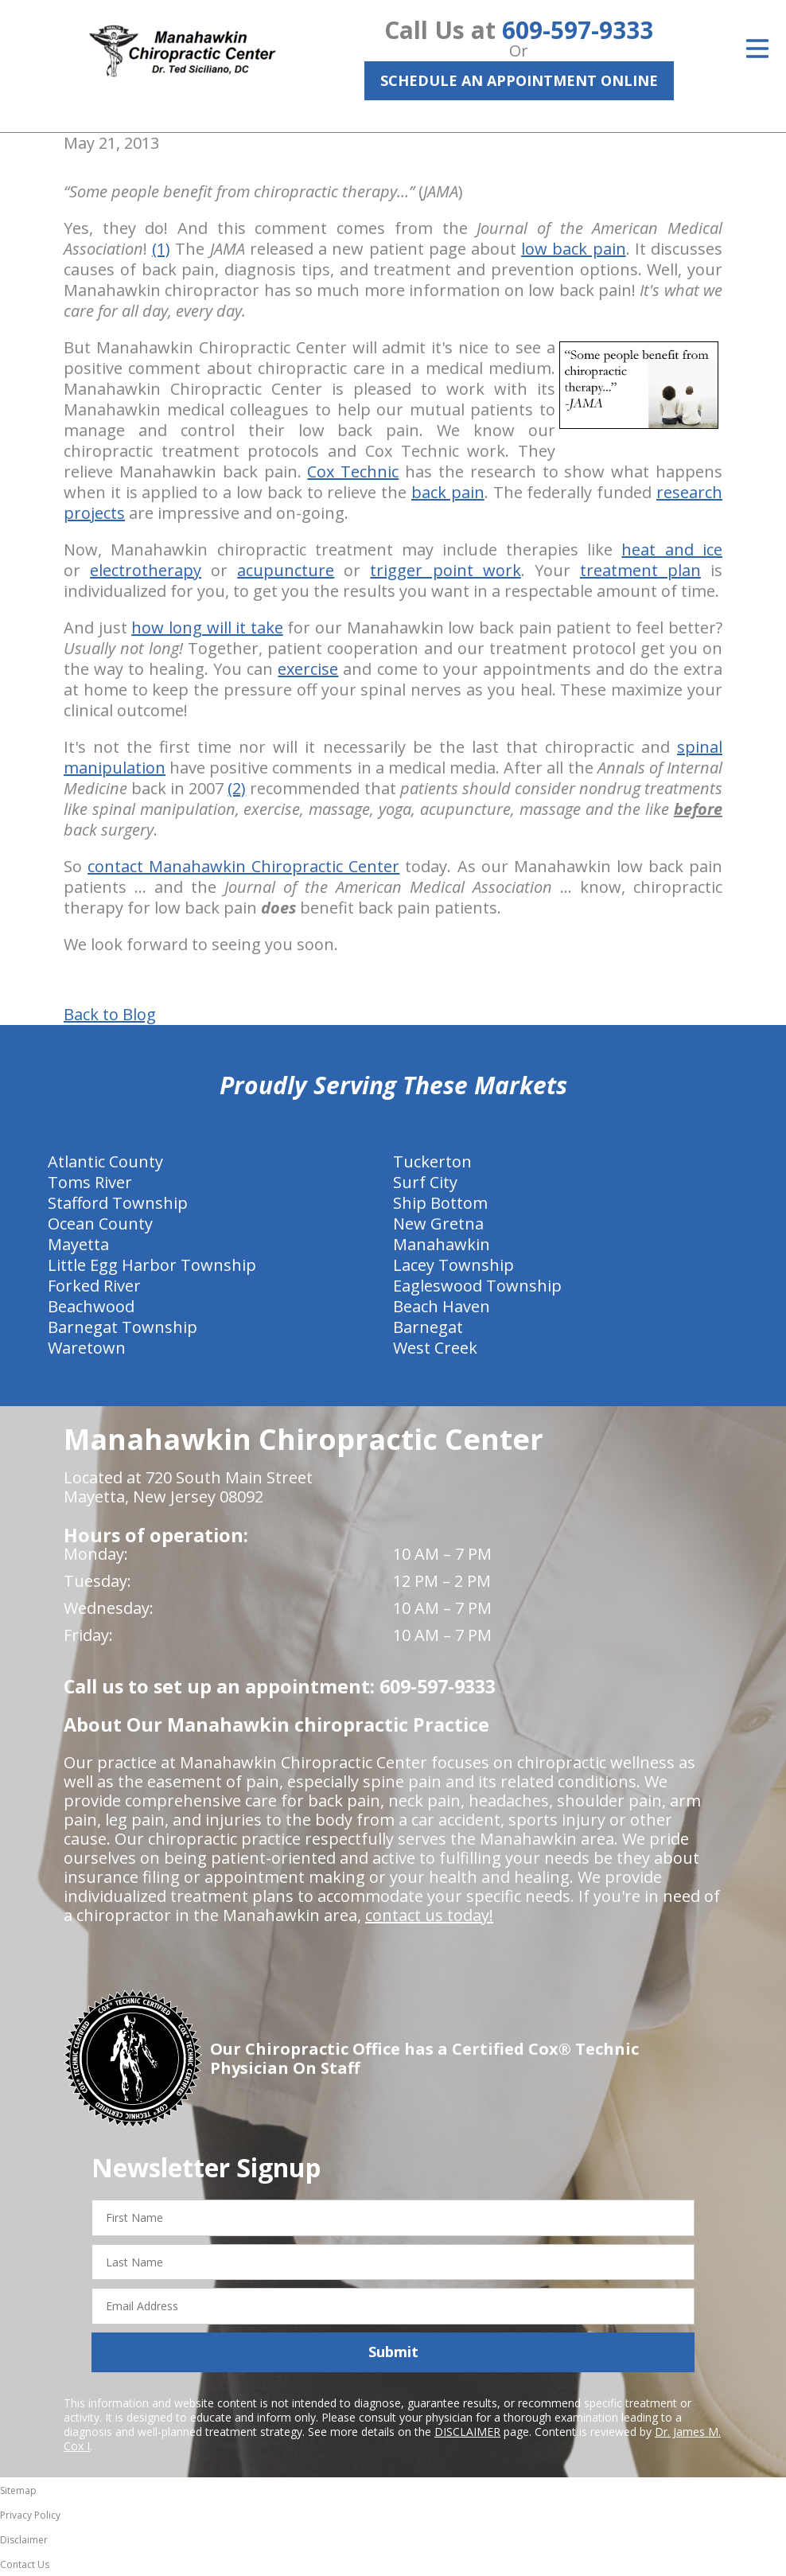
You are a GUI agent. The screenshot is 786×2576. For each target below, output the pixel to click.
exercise (308, 669)
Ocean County (100, 1223)
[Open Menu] (757, 48)
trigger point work (445, 570)
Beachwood (91, 1306)
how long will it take (207, 627)
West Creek (435, 1347)
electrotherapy (145, 570)
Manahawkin (441, 1244)
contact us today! (429, 1915)
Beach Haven (441, 1306)
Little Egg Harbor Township (152, 1265)
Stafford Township (118, 1203)
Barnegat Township (122, 1327)
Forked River (94, 1285)
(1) (161, 248)
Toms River (90, 1182)
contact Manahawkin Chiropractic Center (243, 866)
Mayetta (78, 1244)
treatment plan (640, 570)
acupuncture (285, 570)
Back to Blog (110, 1014)
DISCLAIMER (467, 2431)
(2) (237, 788)
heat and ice (671, 549)
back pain (447, 492)
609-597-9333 (577, 30)
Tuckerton (432, 1161)
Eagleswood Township (477, 1285)
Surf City (425, 1182)
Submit (393, 2351)
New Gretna (438, 1223)
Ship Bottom (440, 1203)
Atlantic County (105, 1161)
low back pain (573, 248)
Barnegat (428, 1327)
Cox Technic (353, 471)
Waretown (87, 1347)
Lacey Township (453, 1265)
